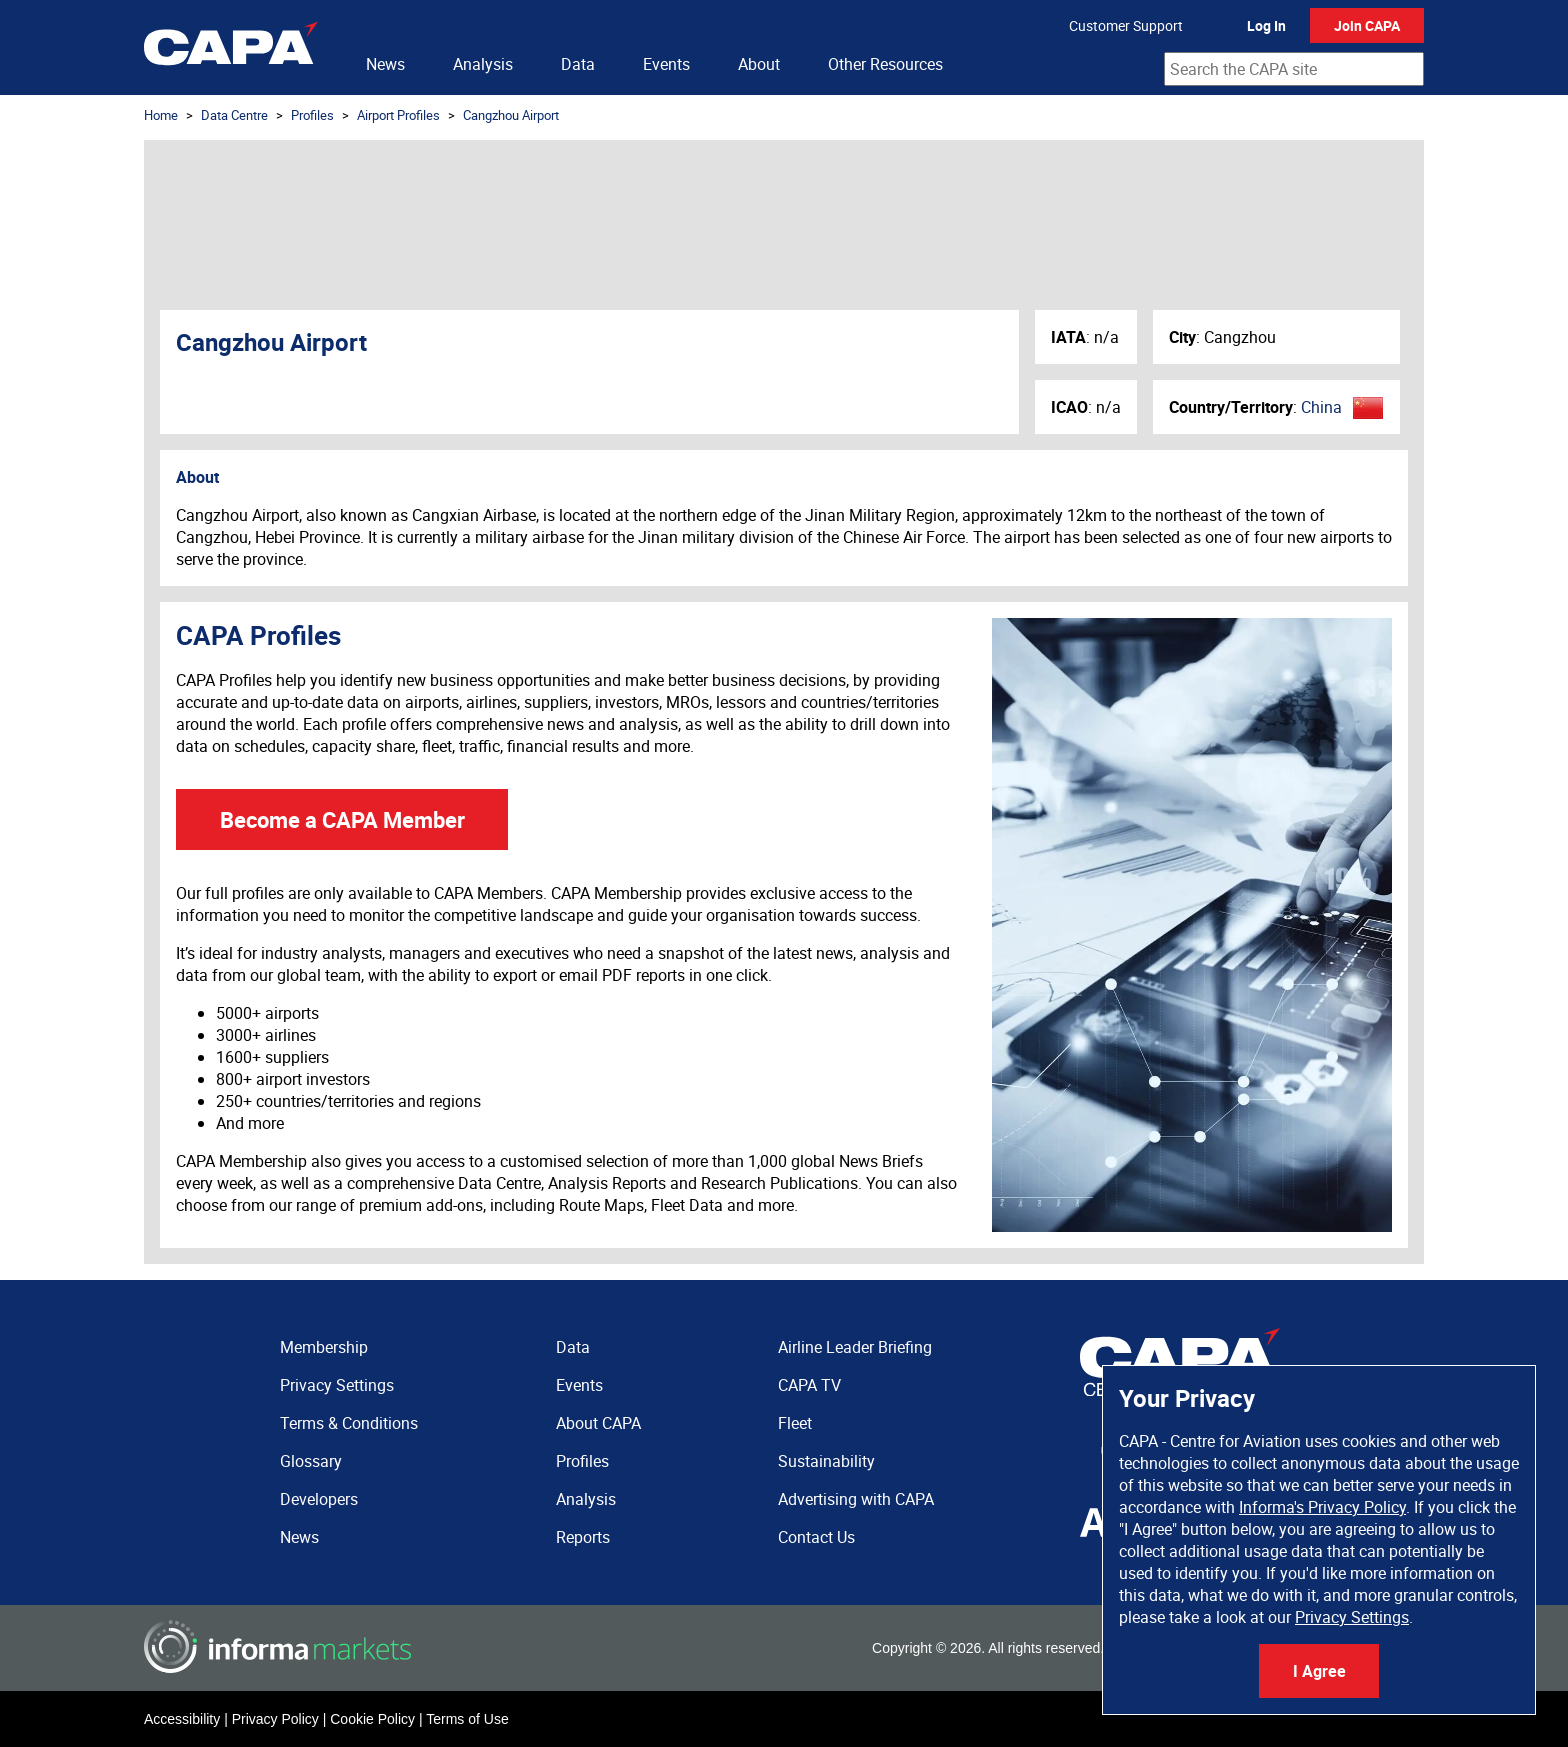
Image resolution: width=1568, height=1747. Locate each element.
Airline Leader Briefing (855, 1347)
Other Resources (885, 64)
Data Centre (234, 115)
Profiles (312, 115)
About (759, 64)
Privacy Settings (1352, 1617)
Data (578, 64)
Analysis (483, 64)
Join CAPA (1367, 25)
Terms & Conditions (349, 1423)
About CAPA (598, 1423)
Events (666, 64)
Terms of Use (467, 1719)
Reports (583, 1537)
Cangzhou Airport (511, 115)
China (1321, 407)
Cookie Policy (372, 1719)
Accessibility (182, 1719)
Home (161, 115)
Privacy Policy (275, 1719)
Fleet (795, 1423)
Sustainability (826, 1461)
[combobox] (1294, 69)
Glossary (311, 1461)
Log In (1266, 25)
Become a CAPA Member (342, 819)
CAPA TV (809, 1385)
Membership (324, 1347)
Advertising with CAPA (856, 1499)
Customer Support (1126, 25)
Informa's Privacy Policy (1322, 1507)
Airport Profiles (398, 115)
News (385, 64)
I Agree (1319, 1671)
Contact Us (816, 1537)
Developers (319, 1499)
